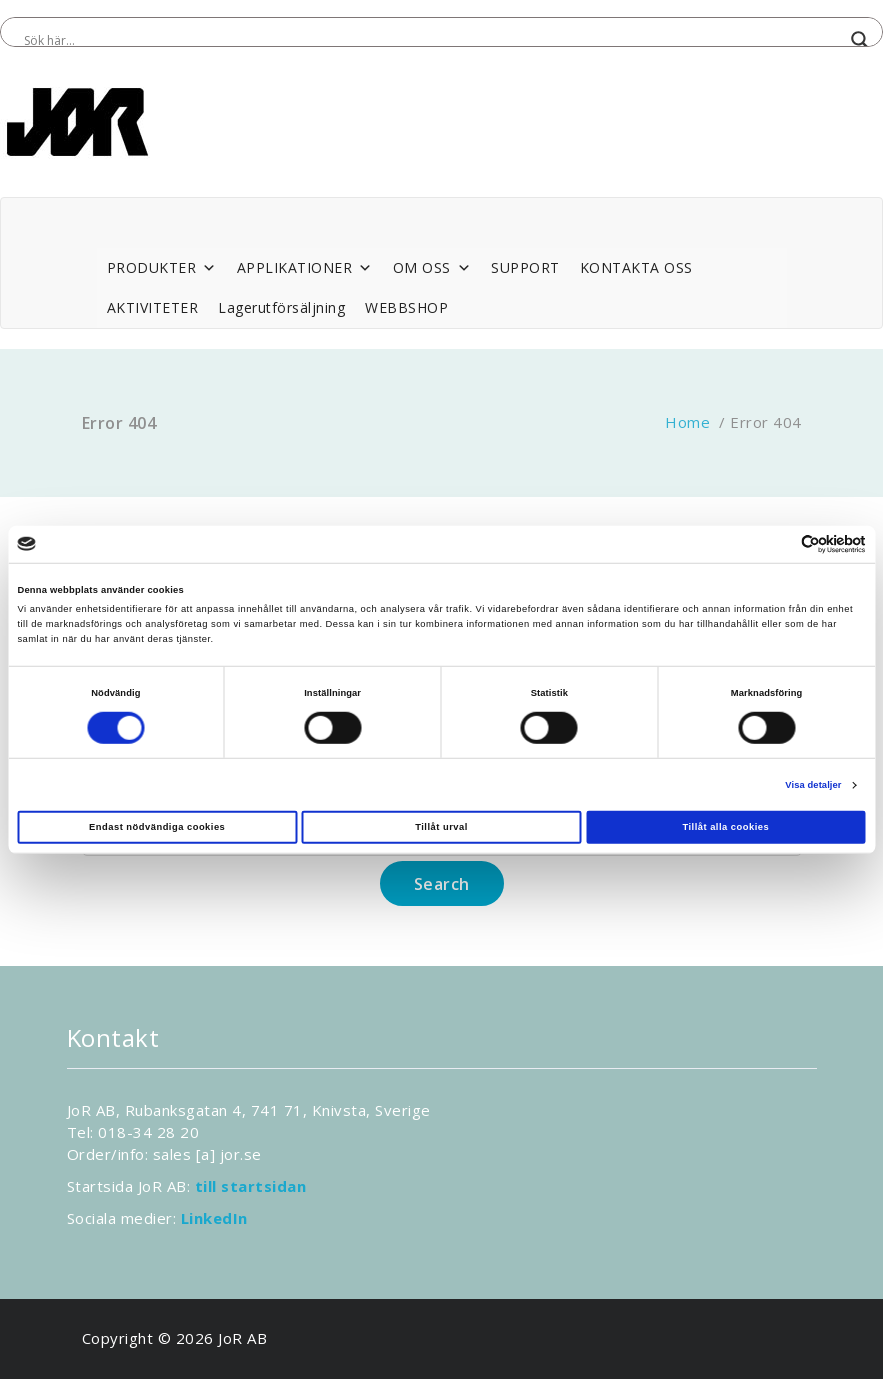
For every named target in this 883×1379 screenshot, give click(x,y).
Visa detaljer (813, 785)
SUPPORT (525, 267)
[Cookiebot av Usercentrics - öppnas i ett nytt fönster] (778, 544)
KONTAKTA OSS (636, 267)
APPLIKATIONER (305, 268)
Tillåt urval (441, 827)
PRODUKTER (162, 268)
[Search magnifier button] (860, 40)
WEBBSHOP (406, 307)
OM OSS (432, 268)
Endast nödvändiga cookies (157, 827)
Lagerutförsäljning (281, 307)
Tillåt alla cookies (725, 827)
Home (687, 422)
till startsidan (251, 1186)
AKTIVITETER (153, 307)
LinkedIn (214, 1218)
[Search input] (432, 40)
